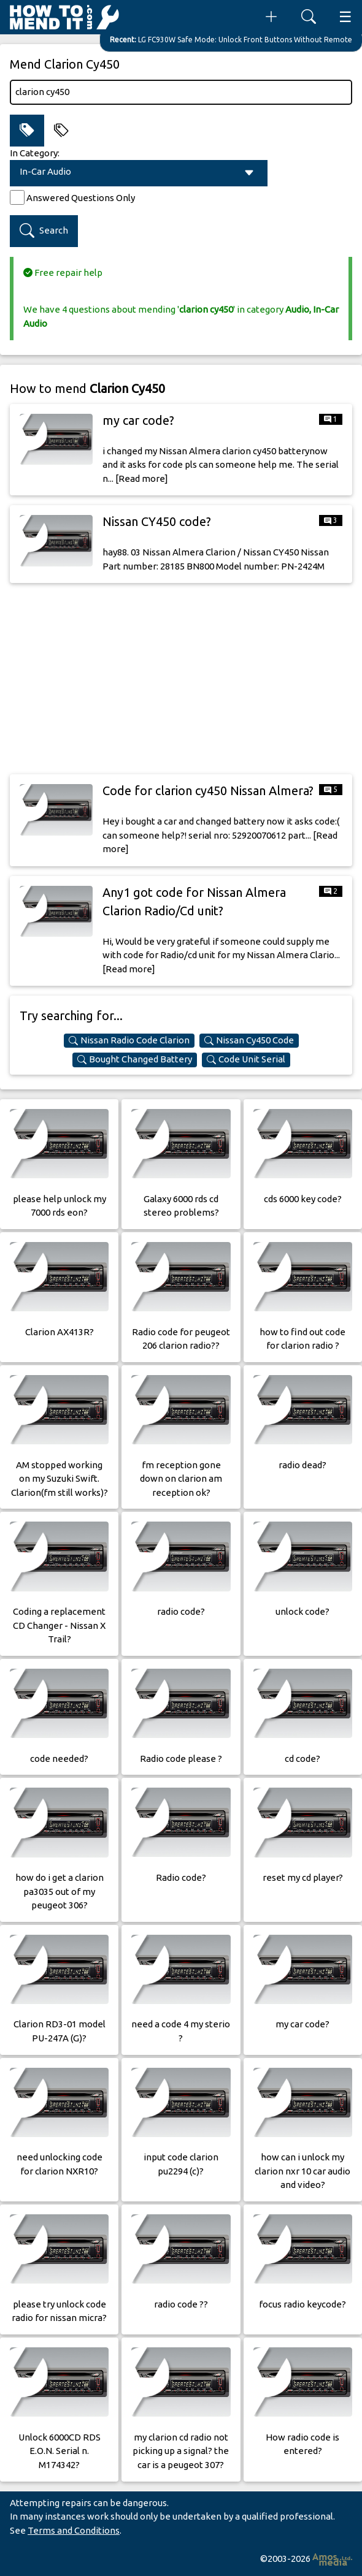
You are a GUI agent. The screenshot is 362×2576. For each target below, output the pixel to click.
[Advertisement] (181, 678)
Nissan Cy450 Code (249, 1040)
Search (44, 231)
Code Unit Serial (246, 1059)
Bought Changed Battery (134, 1059)
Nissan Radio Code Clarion (129, 1040)
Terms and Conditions (74, 2530)
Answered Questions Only (80, 197)
